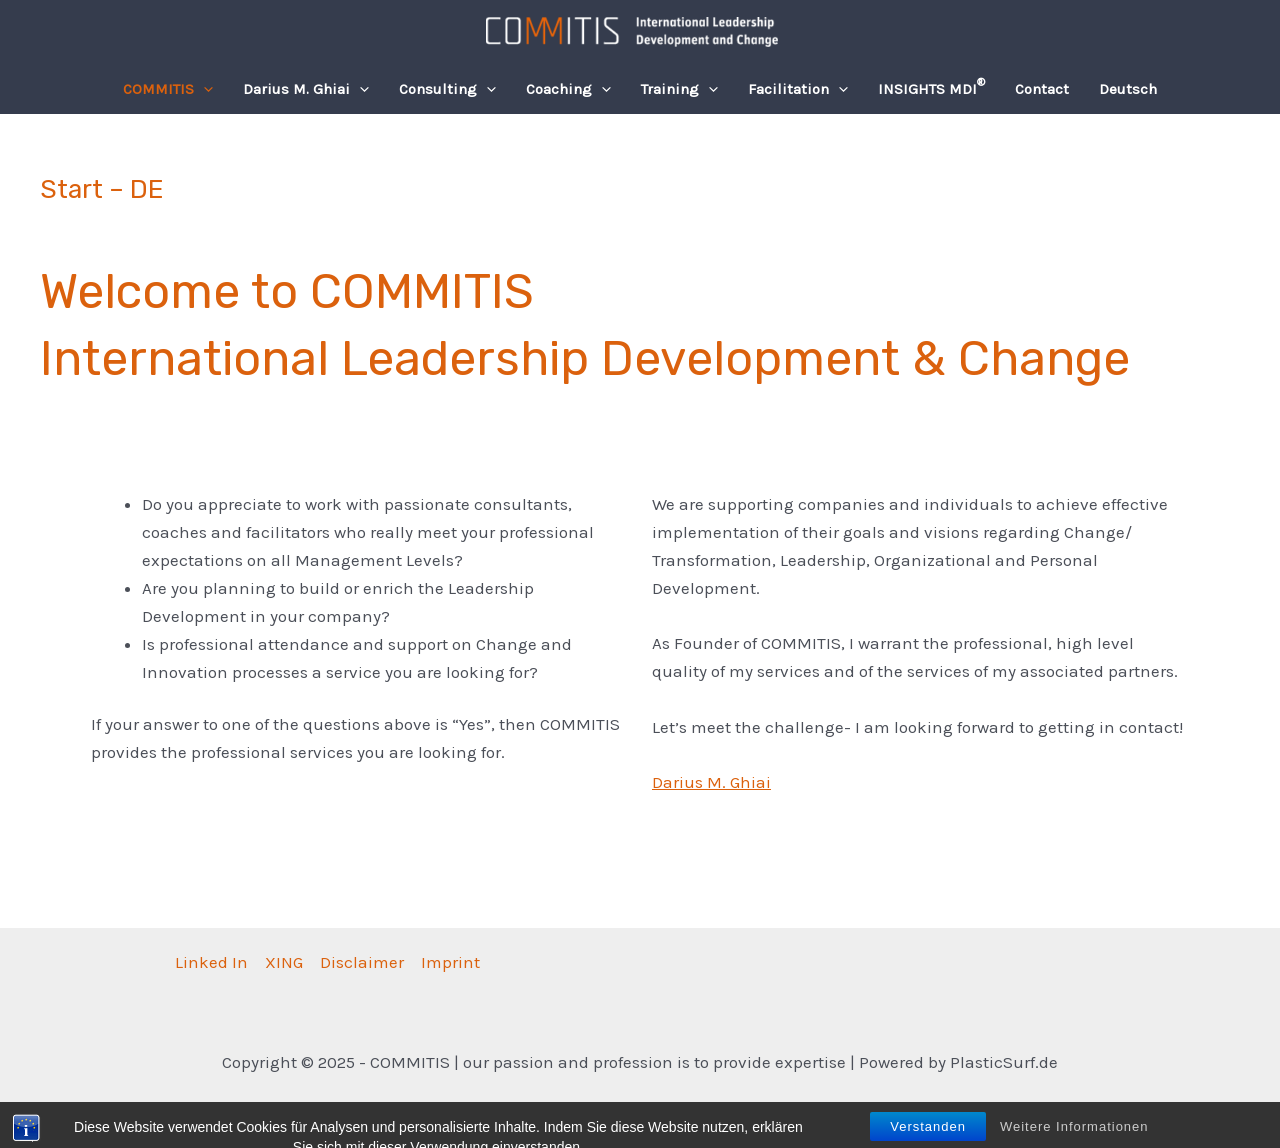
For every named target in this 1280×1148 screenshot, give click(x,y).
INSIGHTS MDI (931, 87)
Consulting (447, 89)
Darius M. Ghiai (306, 89)
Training (679, 89)
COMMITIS (168, 89)
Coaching (568, 89)
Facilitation (798, 89)
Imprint (450, 962)
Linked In (211, 962)
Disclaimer (362, 962)
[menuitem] (1128, 89)
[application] (203, 89)
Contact (1042, 89)
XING (284, 962)
